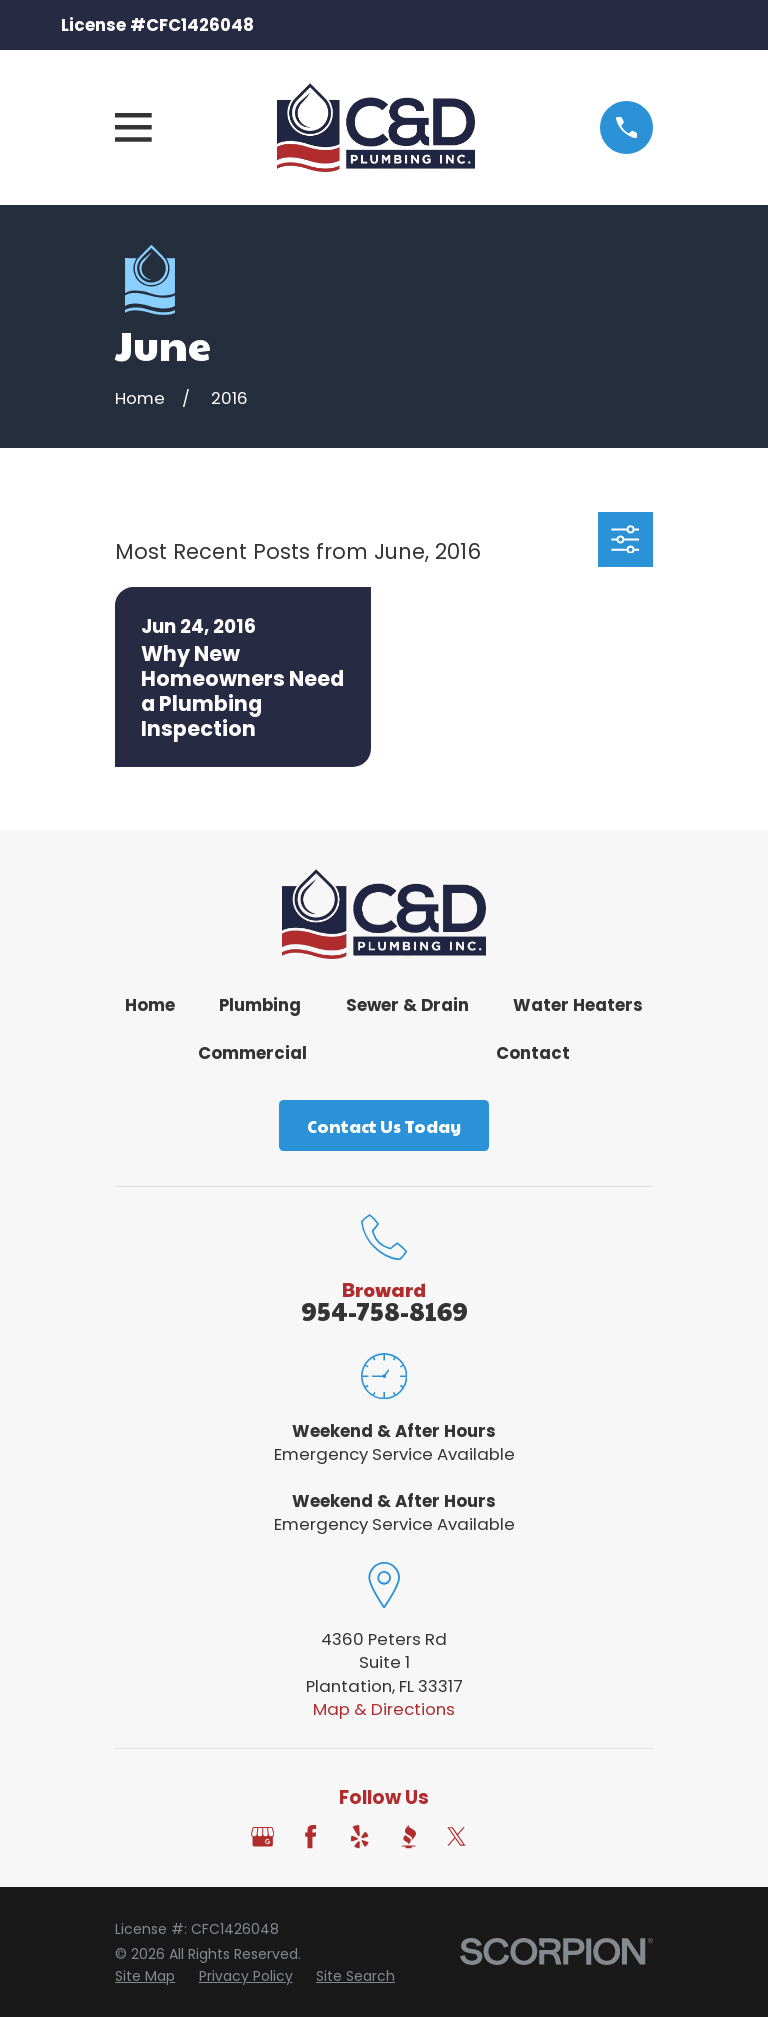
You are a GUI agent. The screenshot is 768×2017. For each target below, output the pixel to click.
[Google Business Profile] (262, 1836)
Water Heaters (578, 1005)
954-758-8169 (384, 1310)
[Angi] (505, 1836)
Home (150, 1005)
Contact (533, 1053)
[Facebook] (310, 1836)
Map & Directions (384, 1709)
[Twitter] (456, 1836)
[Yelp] (359, 1836)
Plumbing (260, 1005)
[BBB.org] (408, 1836)
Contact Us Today (384, 1126)
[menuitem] (145, 1976)
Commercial (252, 1053)
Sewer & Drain (407, 1005)
